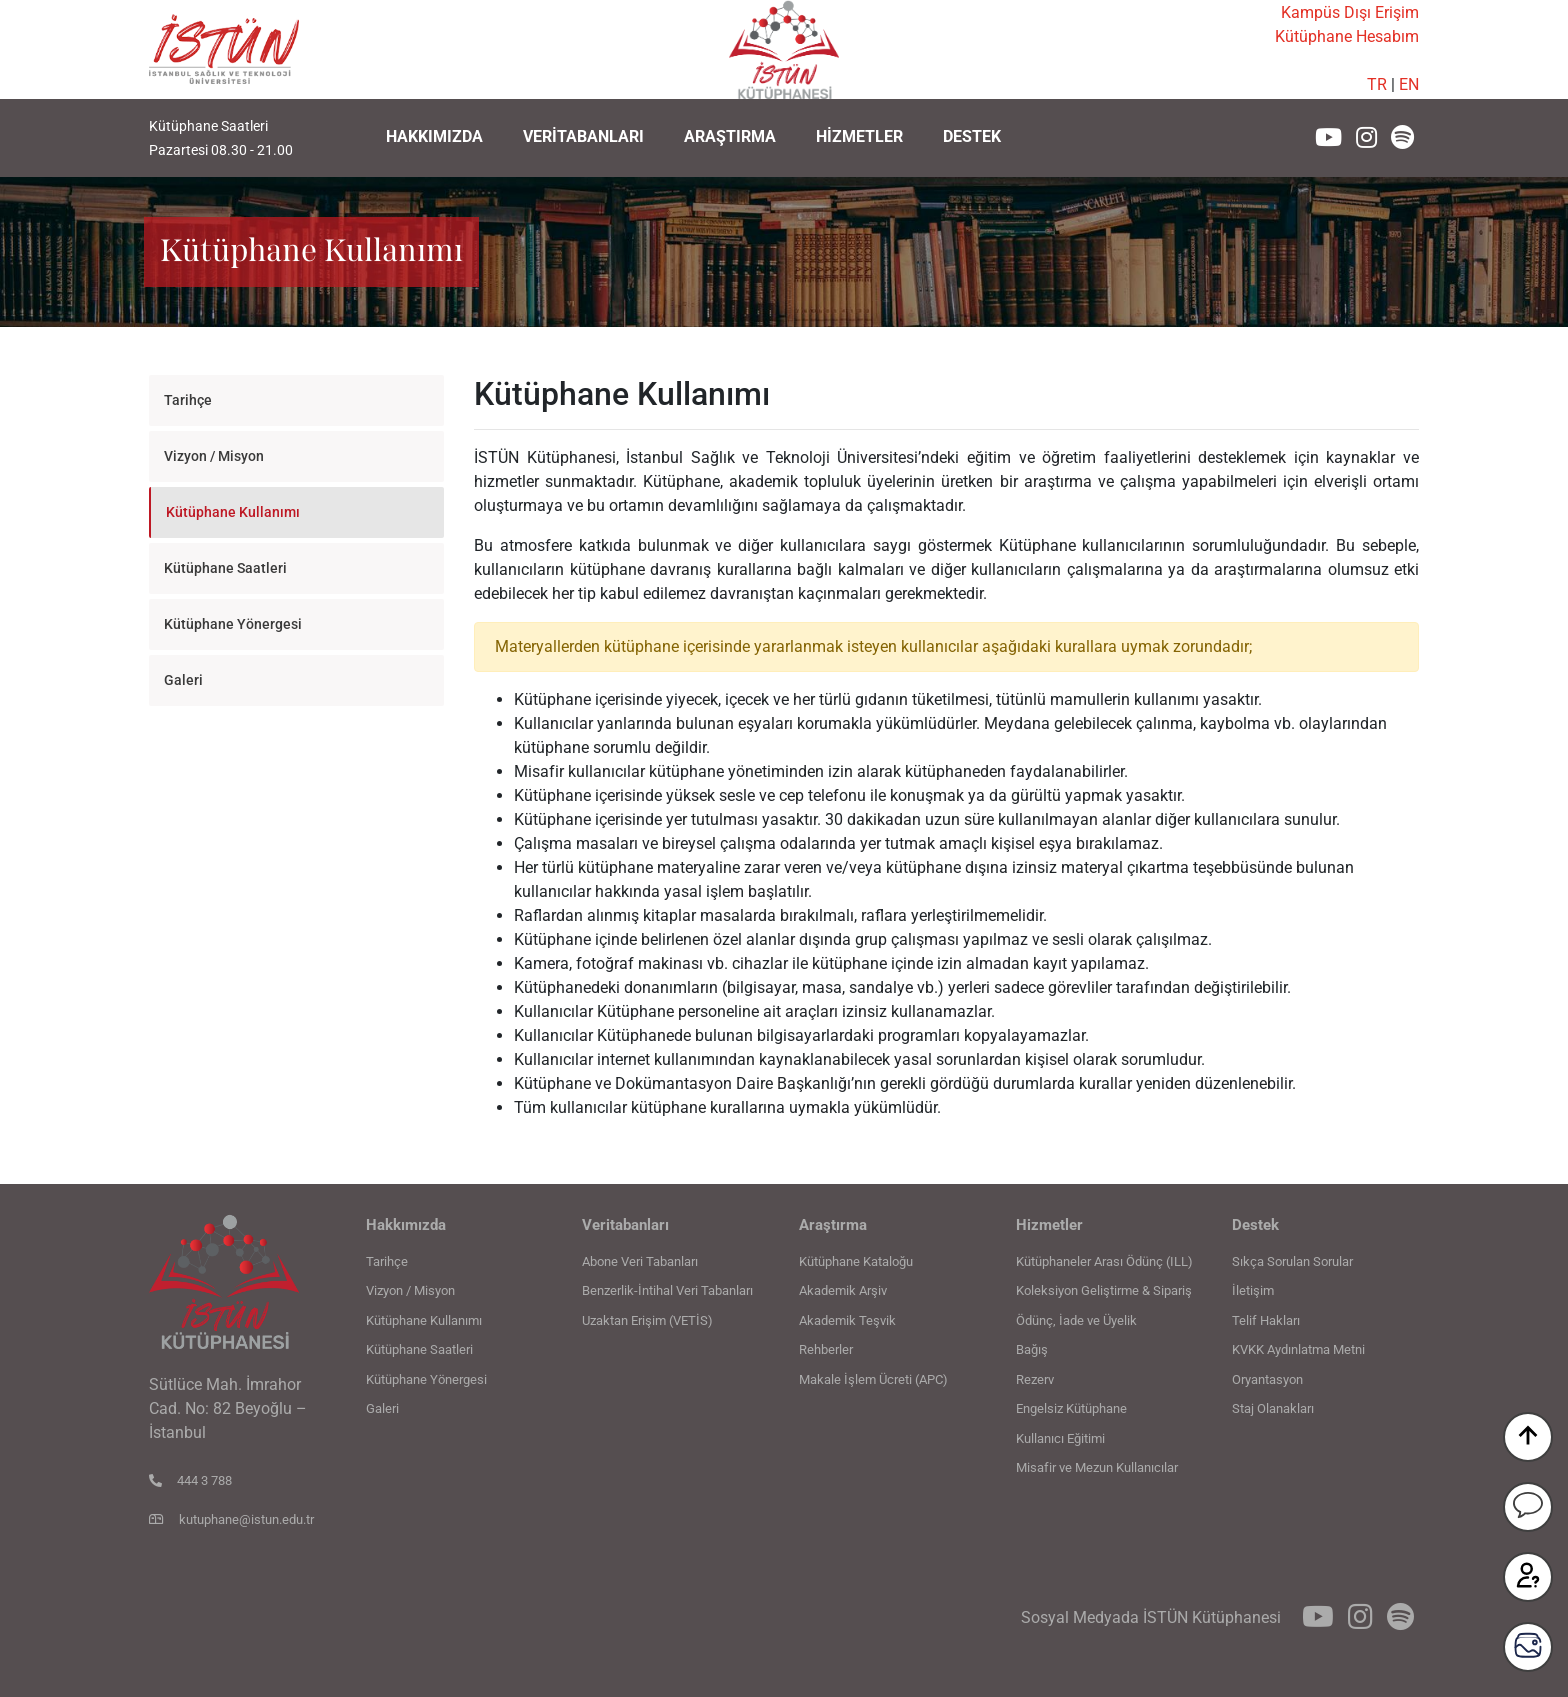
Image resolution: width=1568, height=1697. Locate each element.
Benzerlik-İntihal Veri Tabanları (667, 1290)
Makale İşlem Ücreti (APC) (873, 1379)
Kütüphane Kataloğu (856, 1261)
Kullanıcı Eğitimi (1060, 1438)
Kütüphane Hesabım (1347, 36)
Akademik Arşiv (843, 1290)
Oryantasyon (1267, 1379)
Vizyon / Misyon (214, 456)
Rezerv (1035, 1379)
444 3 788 (190, 1480)
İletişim (1253, 1290)
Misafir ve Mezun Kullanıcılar (1097, 1467)
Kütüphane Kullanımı (233, 512)
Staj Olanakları (1273, 1408)
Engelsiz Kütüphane (1071, 1408)
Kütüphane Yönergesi (233, 624)
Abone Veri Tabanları (640, 1261)
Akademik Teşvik (847, 1320)
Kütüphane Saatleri (225, 568)
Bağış (1032, 1349)
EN (1409, 84)
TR (1377, 84)
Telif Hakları (1266, 1320)
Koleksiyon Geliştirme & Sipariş (1104, 1290)
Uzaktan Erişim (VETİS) (647, 1320)
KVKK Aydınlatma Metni (1298, 1349)
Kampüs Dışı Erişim (1350, 12)
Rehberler (826, 1349)
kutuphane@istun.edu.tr (231, 1519)
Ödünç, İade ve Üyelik (1076, 1320)
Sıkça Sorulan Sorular (1292, 1261)
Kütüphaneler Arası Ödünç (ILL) (1104, 1261)
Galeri (183, 680)
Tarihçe (188, 400)
